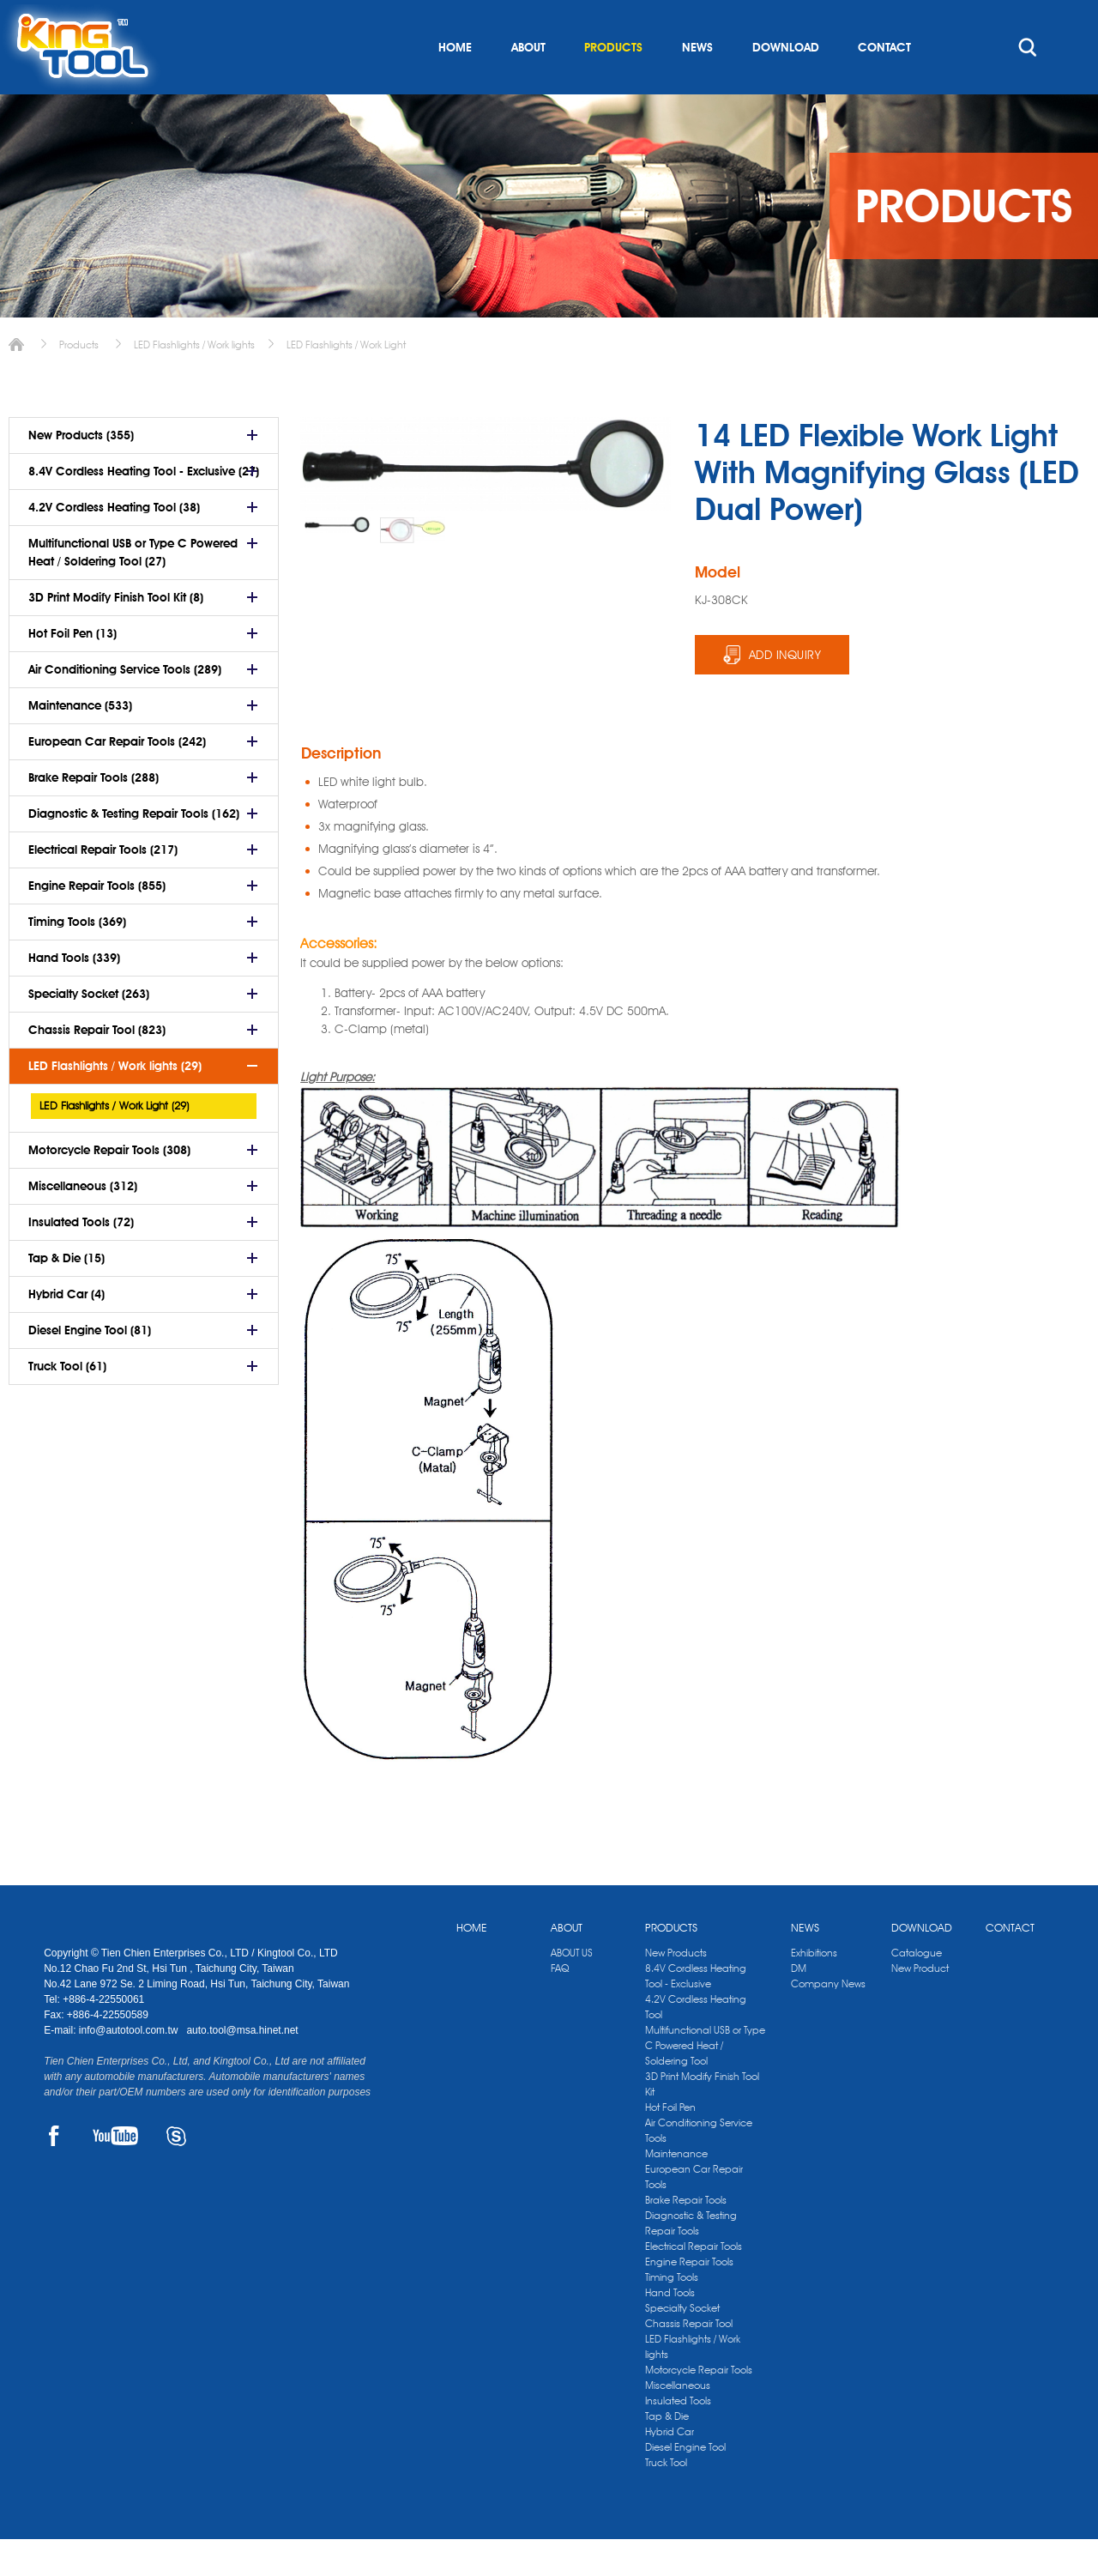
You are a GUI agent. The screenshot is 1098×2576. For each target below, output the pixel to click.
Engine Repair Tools (689, 2298)
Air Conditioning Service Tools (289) (124, 706)
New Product (920, 2005)
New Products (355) (81, 472)
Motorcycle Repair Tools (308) (109, 1187)
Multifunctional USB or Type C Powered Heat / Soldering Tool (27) (133, 589)
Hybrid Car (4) (66, 1331)
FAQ (560, 2005)
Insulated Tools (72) (81, 1259)
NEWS (697, 84)
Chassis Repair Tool (689, 2360)
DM (798, 2005)
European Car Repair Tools (694, 2213)
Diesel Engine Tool (685, 2483)
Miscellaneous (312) (82, 1223)
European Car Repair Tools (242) (117, 778)
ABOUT (528, 84)
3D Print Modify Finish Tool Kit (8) (115, 634)
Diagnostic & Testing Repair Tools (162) (133, 850)
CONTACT (884, 84)
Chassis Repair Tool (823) (97, 1066)
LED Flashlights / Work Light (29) (114, 1142)
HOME (455, 84)
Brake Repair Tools (686, 2236)
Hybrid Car (669, 2468)
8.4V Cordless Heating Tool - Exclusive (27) (143, 508)
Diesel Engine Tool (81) (89, 1367)
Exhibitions (814, 1989)
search (1027, 84)
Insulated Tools (678, 2437)
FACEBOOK (53, 2172)
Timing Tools (671, 2313)
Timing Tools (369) (77, 958)
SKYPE (176, 2172)
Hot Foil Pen (670, 2144)
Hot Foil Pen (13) (72, 670)
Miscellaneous (677, 2422)
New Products (676, 1989)
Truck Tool (666, 2499)
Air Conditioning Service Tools (698, 2167)
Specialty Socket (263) (88, 1030)
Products (79, 381)
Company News (828, 2020)
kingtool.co (1028, 18)
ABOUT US (572, 1989)
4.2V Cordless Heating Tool (695, 2043)
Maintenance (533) (80, 742)
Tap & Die (667, 2452)
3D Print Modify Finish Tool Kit (702, 2121)
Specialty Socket (682, 2344)
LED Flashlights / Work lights (194, 381)
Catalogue (916, 1989)
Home (16, 381)
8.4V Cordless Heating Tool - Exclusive (695, 2013)
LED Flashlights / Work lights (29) (115, 1103)
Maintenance (676, 2190)
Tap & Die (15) (66, 1295)
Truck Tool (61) (67, 1403)
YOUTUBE (115, 2172)
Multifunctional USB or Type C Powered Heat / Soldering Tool (705, 2082)
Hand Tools (670, 2329)
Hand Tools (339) (74, 994)
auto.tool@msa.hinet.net (242, 2067)
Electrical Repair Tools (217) (103, 886)
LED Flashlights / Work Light (346, 381)
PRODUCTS (613, 84)
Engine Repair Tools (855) (97, 922)
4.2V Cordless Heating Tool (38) (114, 544)
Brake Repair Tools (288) (93, 814)
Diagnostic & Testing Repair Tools (691, 2260)
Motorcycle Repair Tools (698, 2406)
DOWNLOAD (785, 84)
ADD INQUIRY (785, 691)
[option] (337, 561)
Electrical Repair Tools (693, 2283)
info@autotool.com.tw (130, 2067)
